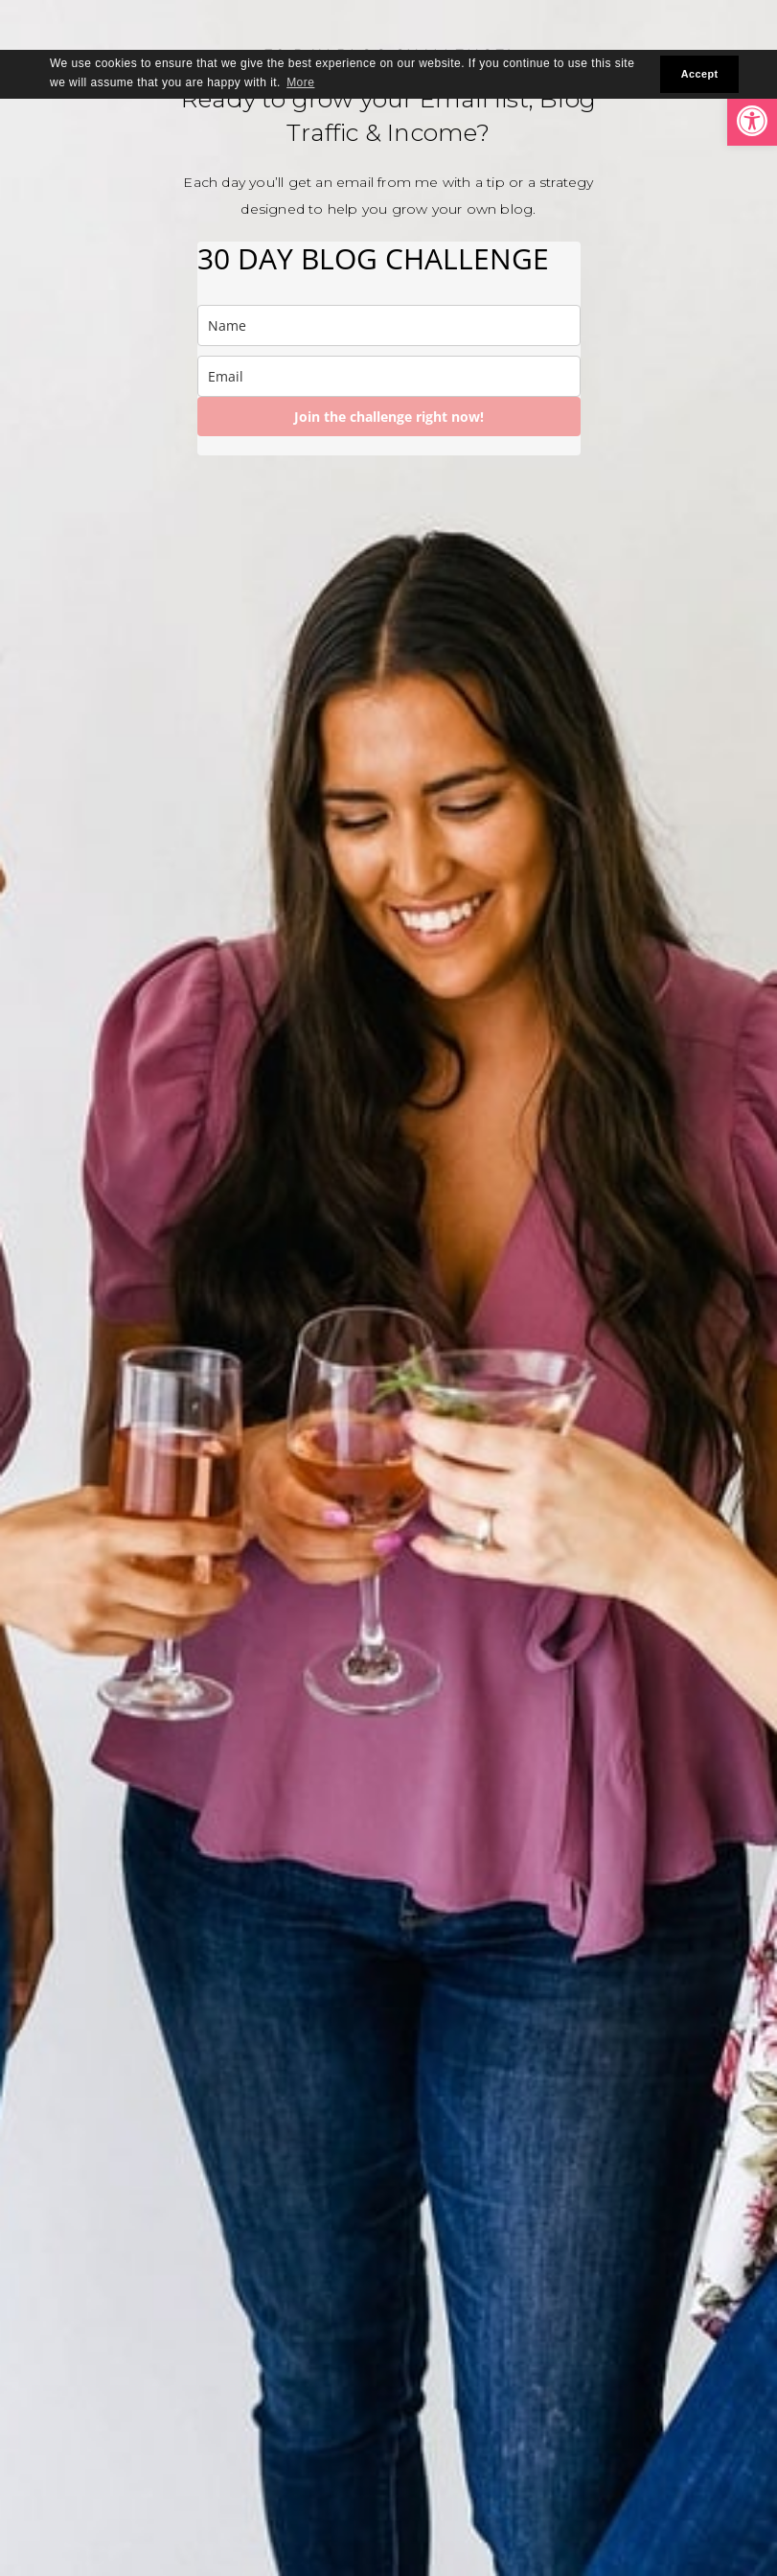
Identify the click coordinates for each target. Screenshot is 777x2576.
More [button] (300, 82)
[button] (752, 121)
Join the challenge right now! (389, 416)
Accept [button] (700, 74)
